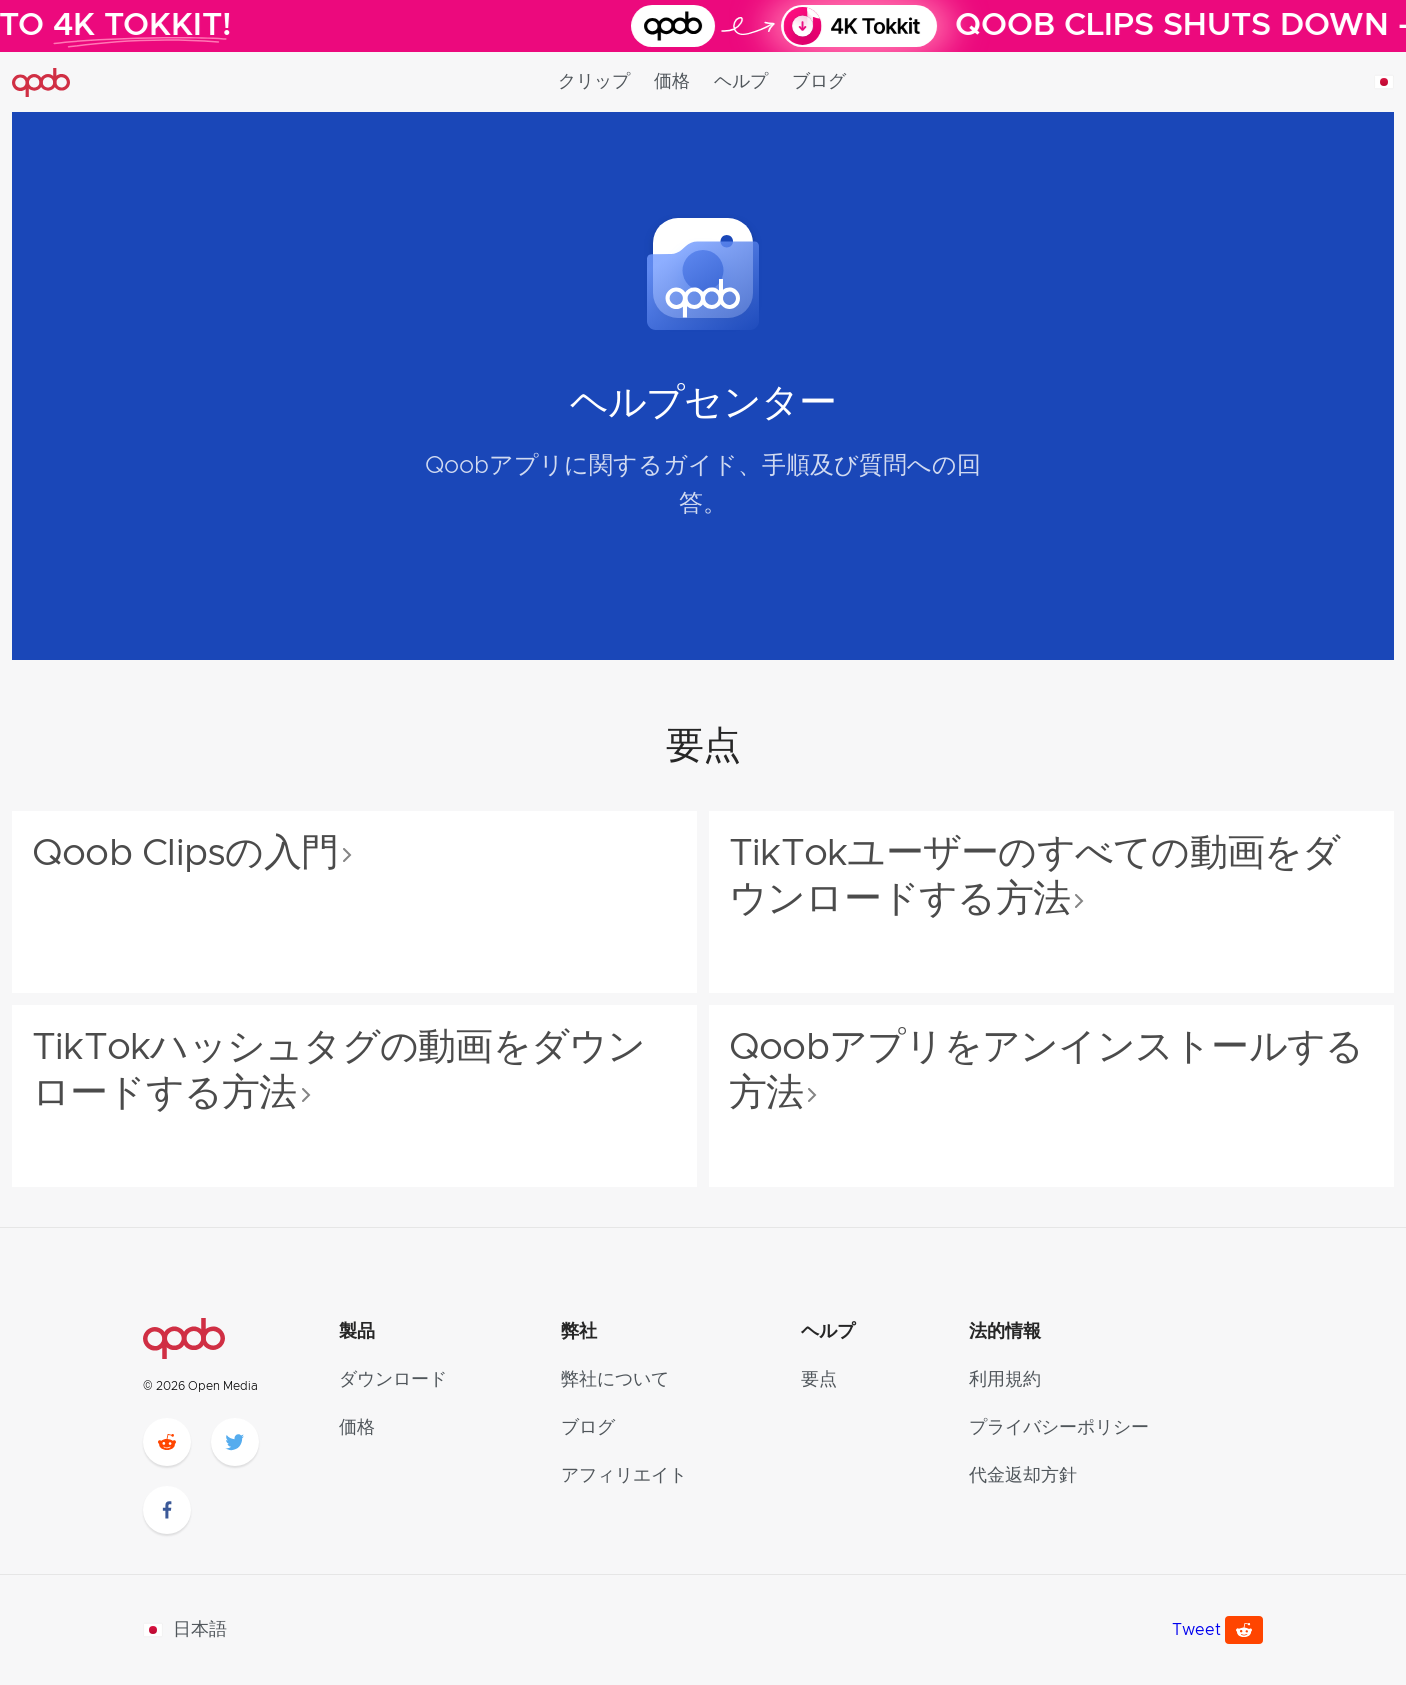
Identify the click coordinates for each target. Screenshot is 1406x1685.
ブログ (819, 82)
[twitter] (235, 1442)
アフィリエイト (624, 1476)
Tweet (1196, 1630)
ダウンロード (393, 1380)
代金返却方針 (1023, 1476)
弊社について (615, 1380)
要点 (819, 1380)
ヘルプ (741, 82)
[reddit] (167, 1442)
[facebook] (167, 1510)
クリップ (594, 82)
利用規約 (1005, 1380)
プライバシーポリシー (1059, 1428)
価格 (672, 82)
